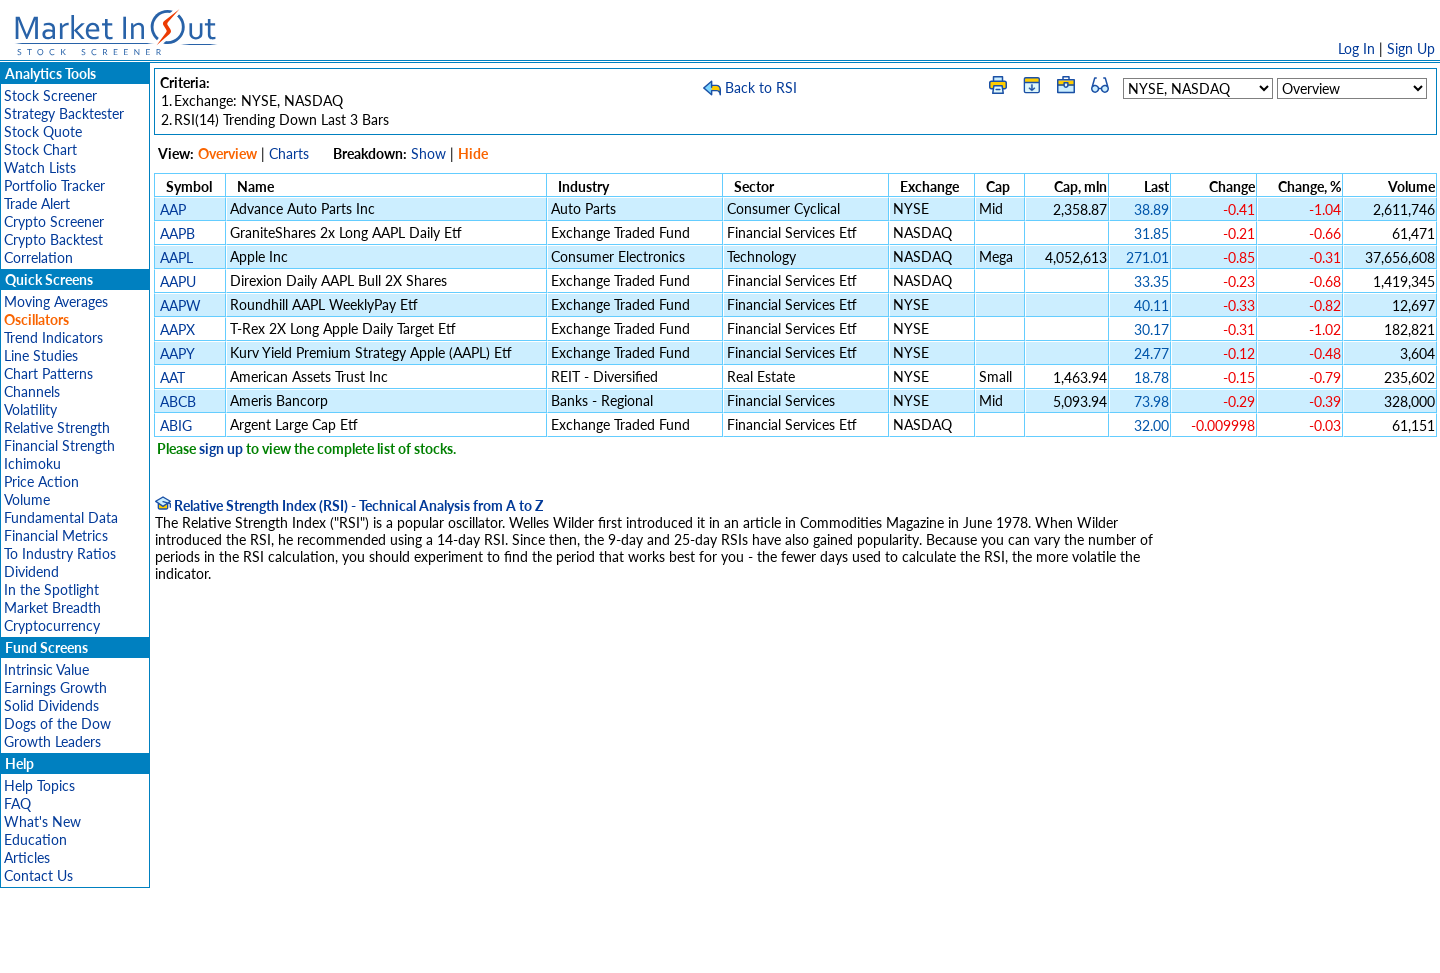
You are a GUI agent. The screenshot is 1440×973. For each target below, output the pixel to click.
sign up (221, 448)
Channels (32, 391)
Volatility (30, 409)
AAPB (177, 233)
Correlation (38, 257)
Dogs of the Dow (57, 723)
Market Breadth (52, 607)
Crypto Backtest (53, 239)
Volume (27, 499)
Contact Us (38, 875)
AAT (172, 377)
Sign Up (1411, 48)
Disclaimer (491, 947)
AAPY (177, 353)
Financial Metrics (56, 535)
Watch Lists (40, 167)
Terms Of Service (685, 947)
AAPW (180, 305)
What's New (42, 821)
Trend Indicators (53, 337)
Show (428, 153)
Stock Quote (43, 131)
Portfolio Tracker (54, 185)
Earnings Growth (55, 687)
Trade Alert (37, 203)
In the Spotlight (51, 589)
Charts (289, 153)
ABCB (178, 401)
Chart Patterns (48, 373)
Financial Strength (59, 445)
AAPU (178, 281)
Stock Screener (50, 95)
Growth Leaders (52, 741)
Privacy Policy (578, 947)
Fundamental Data (61, 517)
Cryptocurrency (52, 625)
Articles (27, 857)
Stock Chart (40, 149)
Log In (1356, 48)
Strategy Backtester (64, 113)
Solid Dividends (51, 705)
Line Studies (41, 355)
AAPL (176, 257)
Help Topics (39, 785)
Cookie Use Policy (804, 947)
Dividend (31, 571)
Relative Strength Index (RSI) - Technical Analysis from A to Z (349, 505)
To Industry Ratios (60, 553)
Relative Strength (57, 427)
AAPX (177, 329)
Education (35, 839)
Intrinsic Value (46, 669)
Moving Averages (56, 301)
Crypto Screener (54, 221)
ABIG (176, 425)
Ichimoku (32, 463)
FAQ (17, 803)
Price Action (41, 481)
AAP (173, 209)
